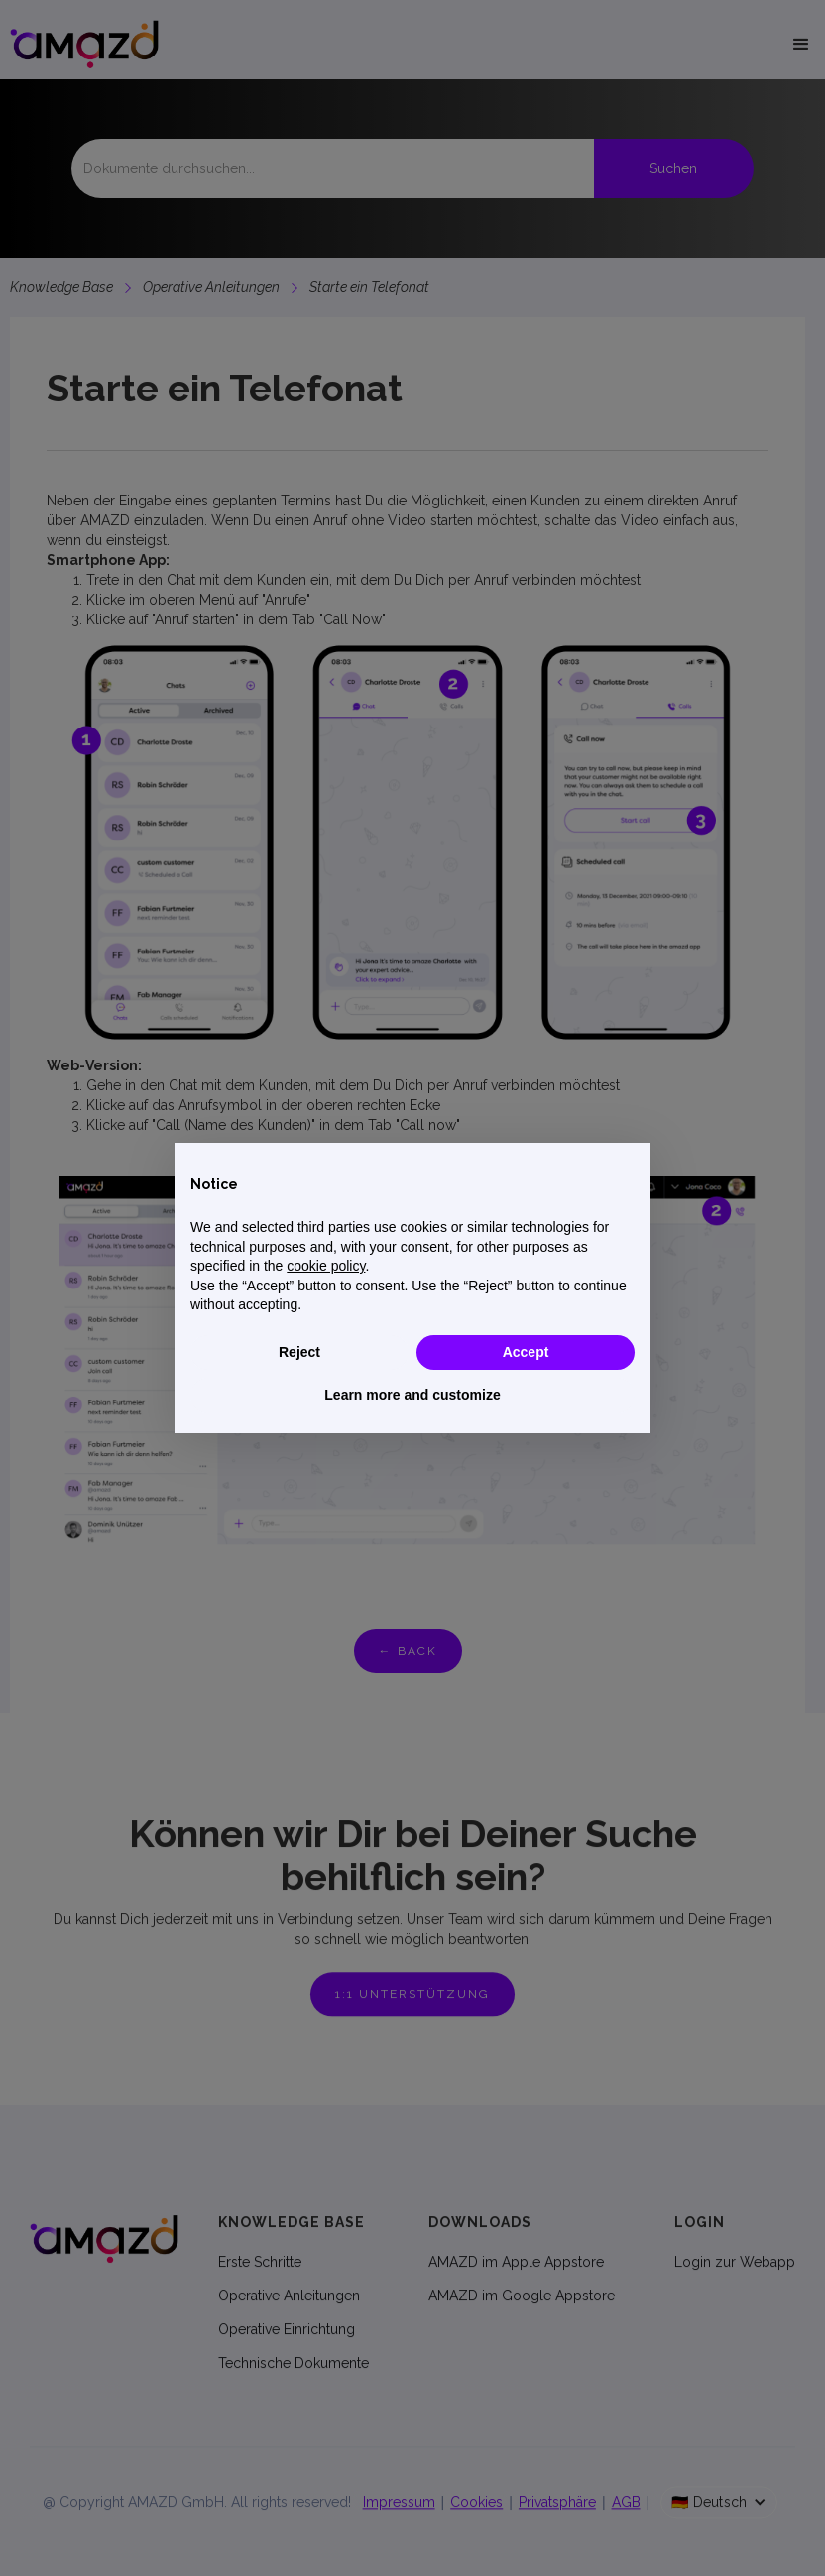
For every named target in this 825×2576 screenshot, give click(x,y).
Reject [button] (299, 1352)
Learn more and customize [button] (412, 1394)
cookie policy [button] (326, 1266)
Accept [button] (526, 1352)
